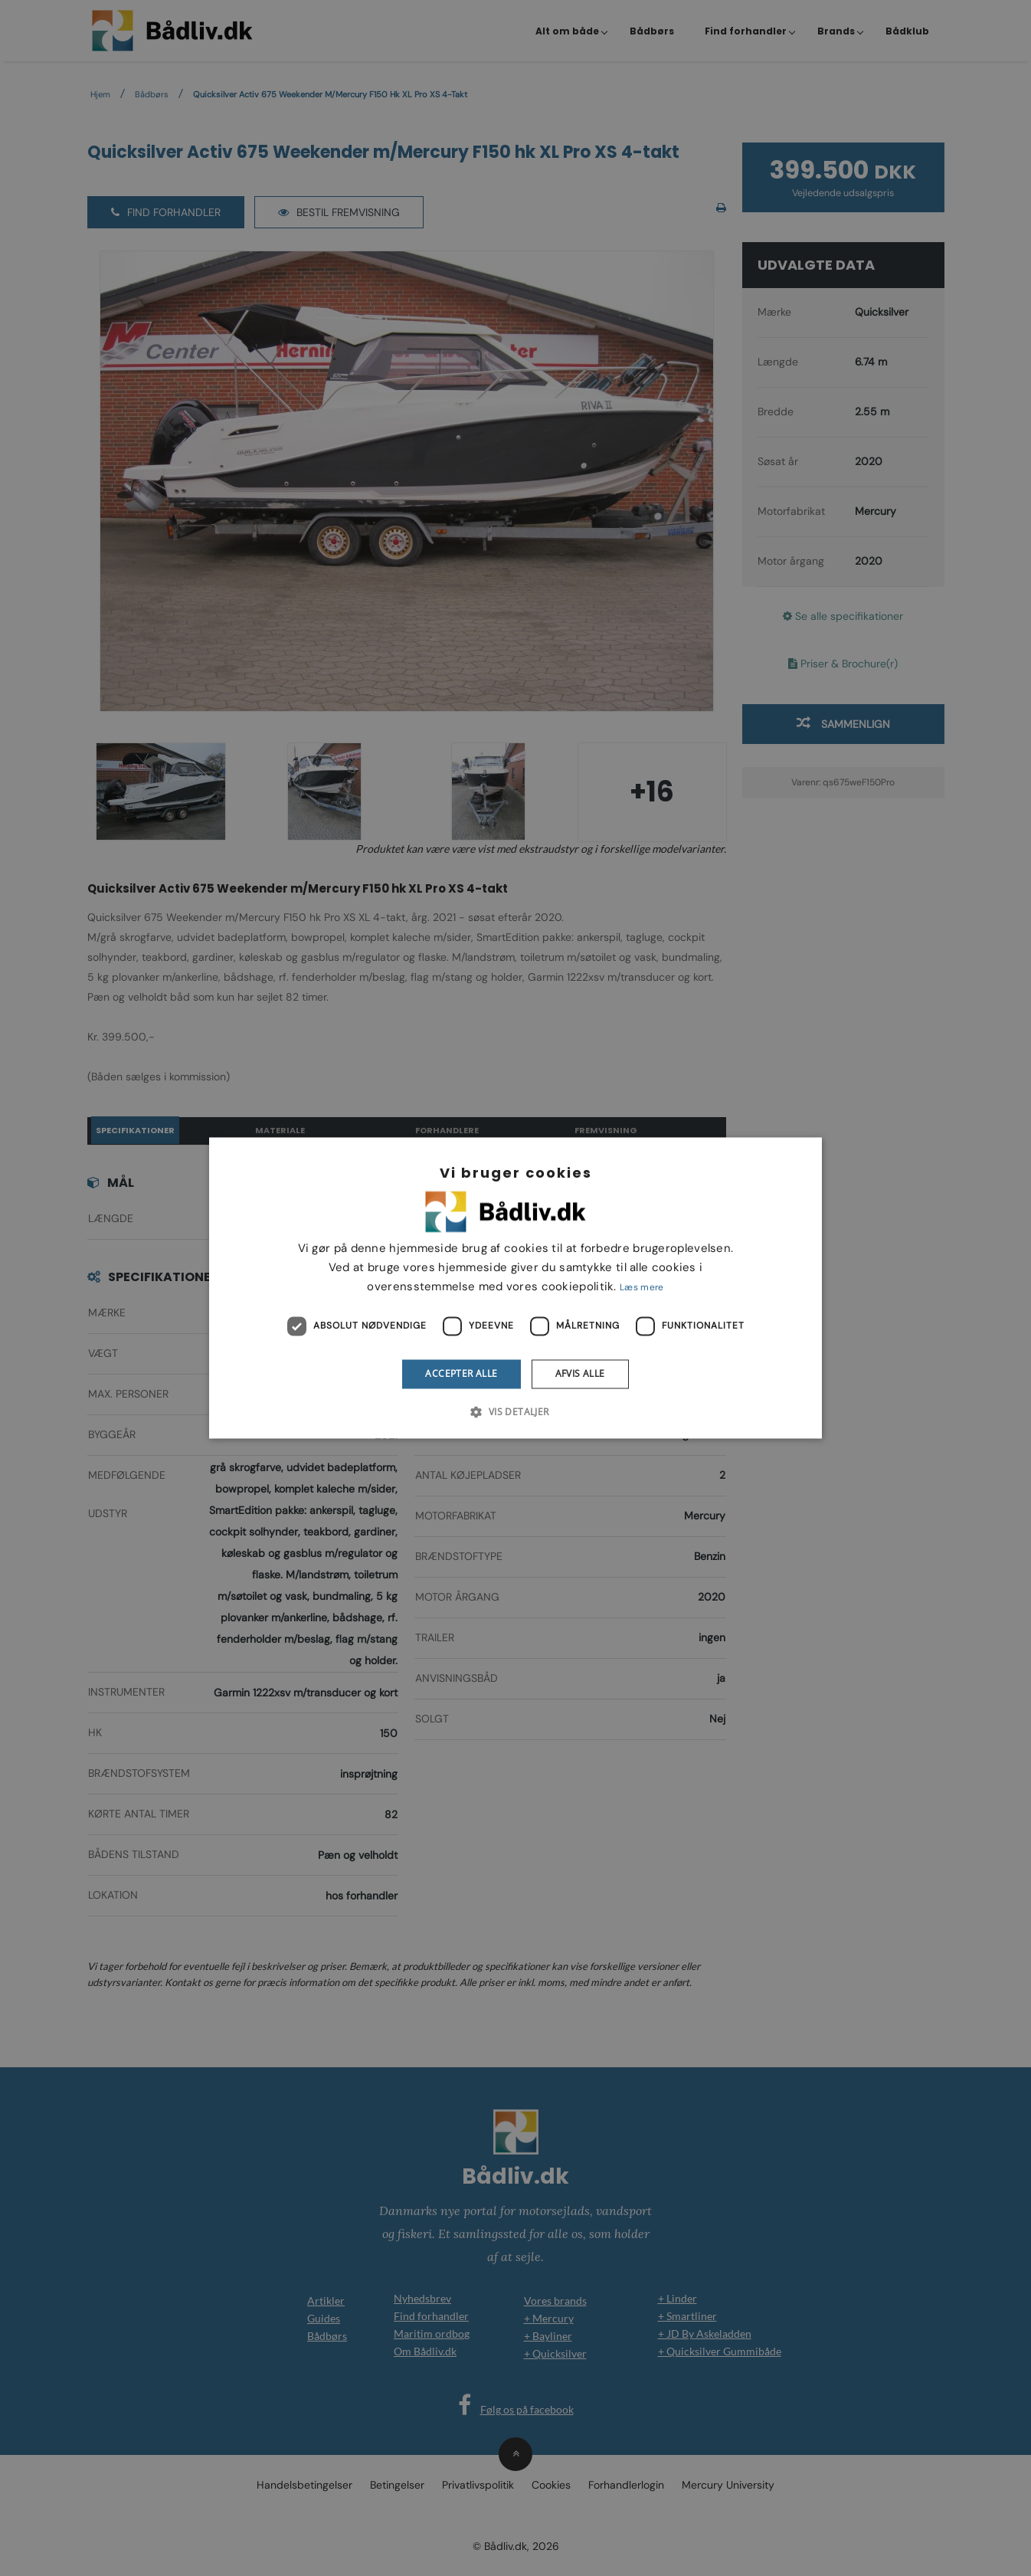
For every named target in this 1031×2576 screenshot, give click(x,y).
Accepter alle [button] (461, 1373)
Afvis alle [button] (580, 1373)
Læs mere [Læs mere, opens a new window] (641, 1287)
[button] (515, 1412)
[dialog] (515, 1288)
